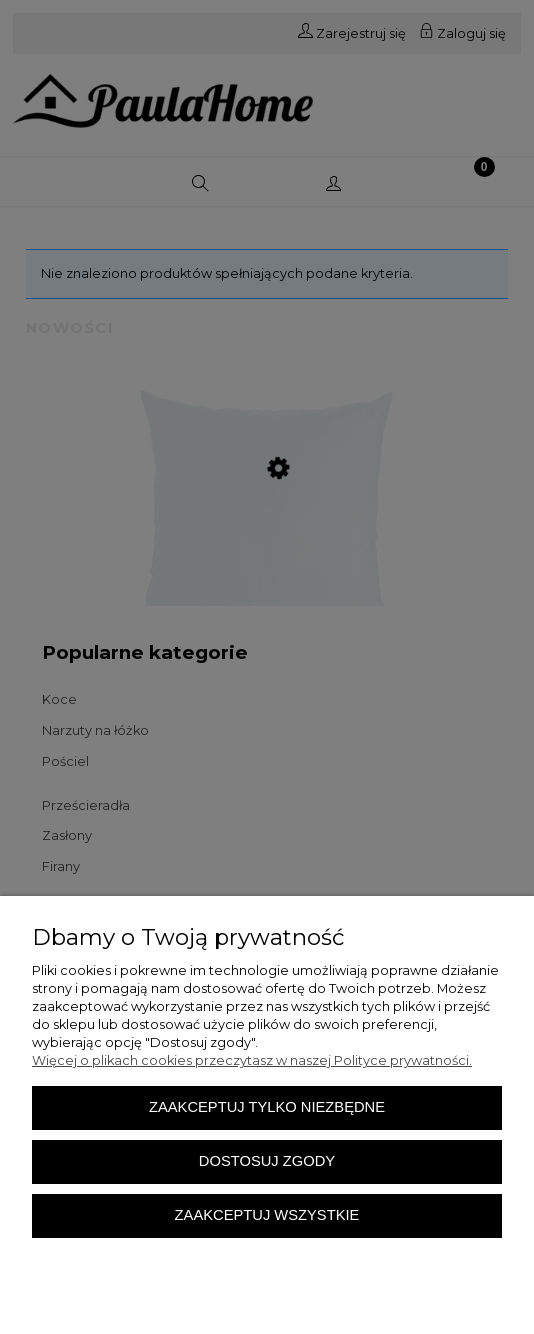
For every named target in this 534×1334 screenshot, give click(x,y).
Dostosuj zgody (267, 1161)
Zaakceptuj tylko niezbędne (267, 1107)
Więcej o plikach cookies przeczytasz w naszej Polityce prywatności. (252, 1060)
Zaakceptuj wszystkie (267, 1215)
